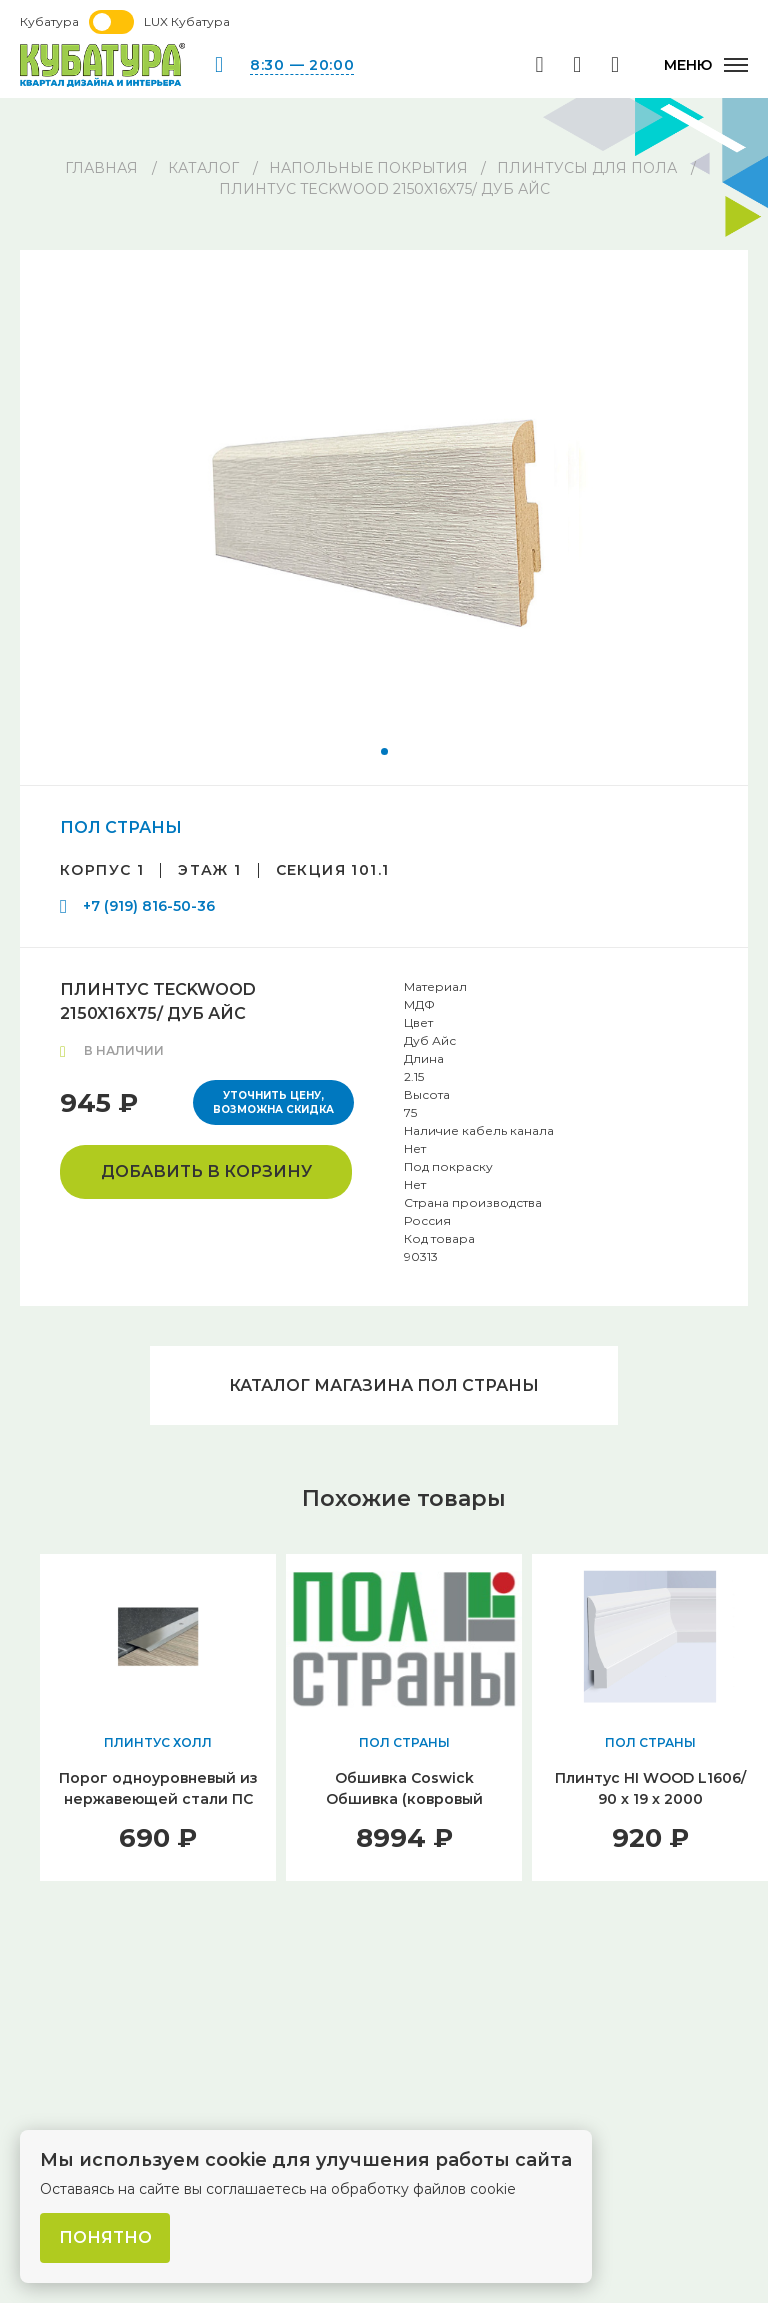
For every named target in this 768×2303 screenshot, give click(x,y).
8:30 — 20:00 (302, 65)
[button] (384, 751)
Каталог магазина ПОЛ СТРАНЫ (384, 1385)
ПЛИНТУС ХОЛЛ (158, 1743)
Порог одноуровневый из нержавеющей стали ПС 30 (158, 1800)
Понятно (105, 2237)
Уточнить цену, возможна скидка (273, 1102)
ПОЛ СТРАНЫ (121, 827)
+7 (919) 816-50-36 (149, 906)
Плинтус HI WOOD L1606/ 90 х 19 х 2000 (650, 1789)
